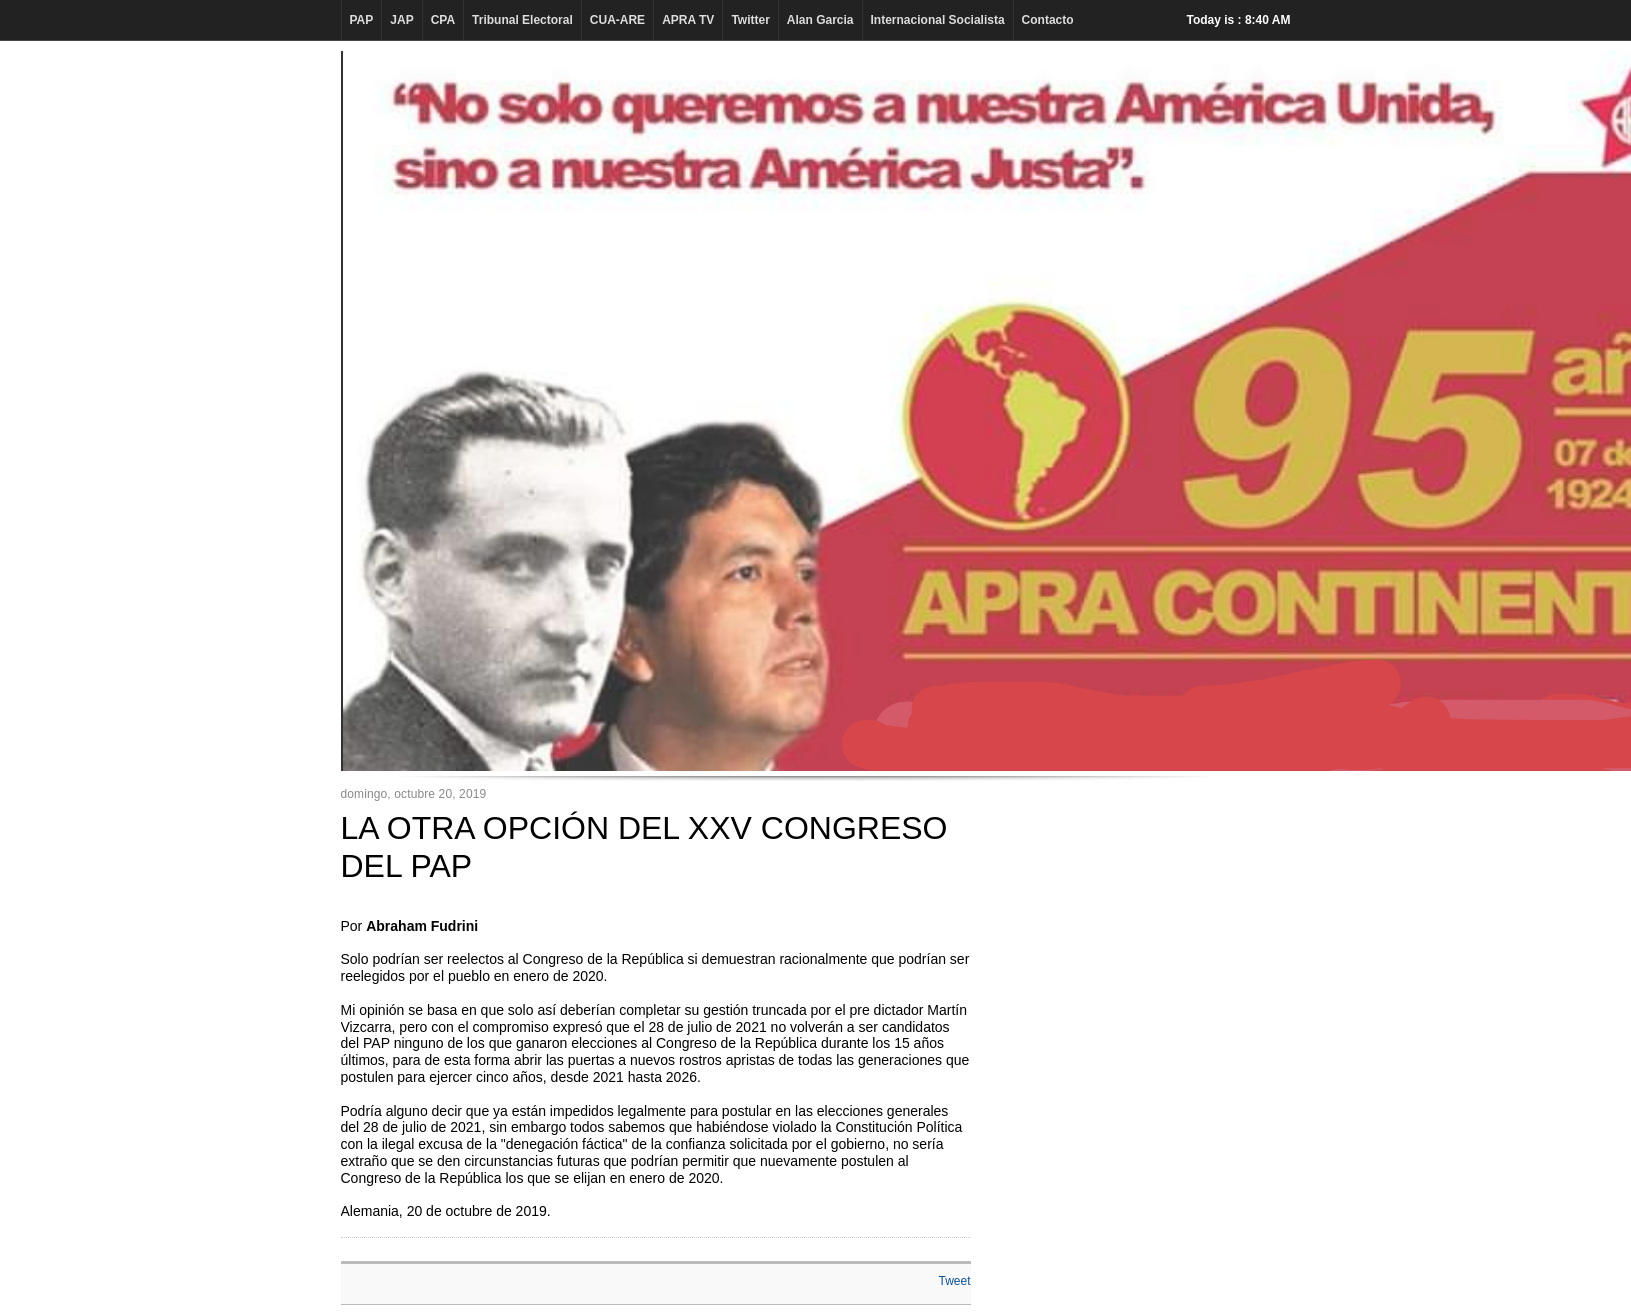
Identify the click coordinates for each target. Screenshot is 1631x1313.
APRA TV (688, 20)
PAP (362, 20)
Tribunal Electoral (522, 20)
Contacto (1048, 20)
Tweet (954, 1281)
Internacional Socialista (938, 20)
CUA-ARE (617, 20)
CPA (443, 20)
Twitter (750, 20)
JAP (401, 20)
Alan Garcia (820, 20)
